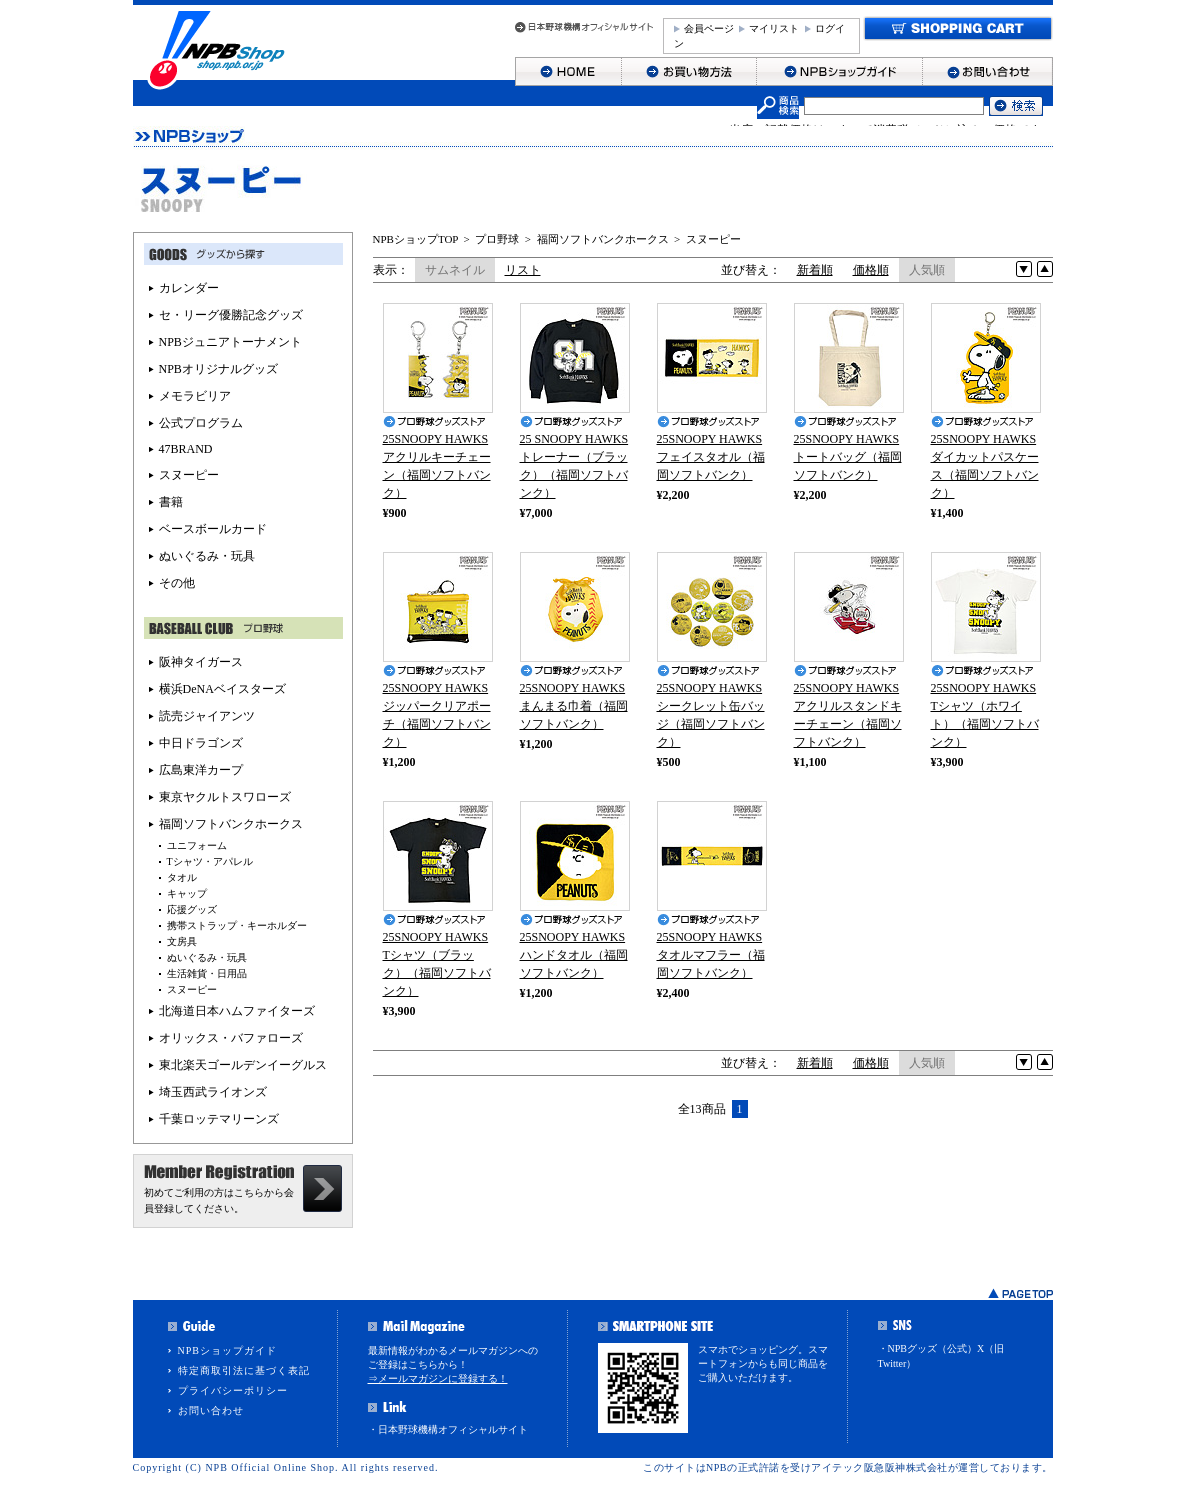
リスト (523, 270)
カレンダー (189, 288)
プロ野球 (497, 239)
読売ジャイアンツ (207, 716)
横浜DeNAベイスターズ (222, 689)
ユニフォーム (197, 845)
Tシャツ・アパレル (210, 861)
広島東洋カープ (201, 770)
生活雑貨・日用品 (207, 973)
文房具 (182, 941)
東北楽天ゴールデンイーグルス (243, 1065)
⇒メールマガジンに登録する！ (438, 1378)
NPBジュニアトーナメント (230, 342)
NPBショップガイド (227, 1350)
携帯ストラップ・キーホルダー (237, 925)
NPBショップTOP (416, 239)
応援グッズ (192, 909)
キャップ (187, 893)
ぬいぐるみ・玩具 (207, 556)
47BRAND (186, 449)
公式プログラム (201, 423)
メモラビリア (195, 396)
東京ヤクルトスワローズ (225, 797)
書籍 (171, 502)
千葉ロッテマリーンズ (219, 1119)
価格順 (871, 270)
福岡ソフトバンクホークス (603, 239)
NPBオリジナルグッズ (218, 369)
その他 (177, 583)
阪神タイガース (201, 662)
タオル (182, 877)
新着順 (815, 270)
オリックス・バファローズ (231, 1038)
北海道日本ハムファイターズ (237, 1011)
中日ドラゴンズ (201, 743)
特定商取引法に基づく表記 (244, 1370)
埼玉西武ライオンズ (213, 1092)
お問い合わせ (211, 1410)
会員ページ (709, 28)
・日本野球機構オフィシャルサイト (448, 1429)
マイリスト (774, 28)
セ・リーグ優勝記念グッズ (231, 315)
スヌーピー (713, 239)
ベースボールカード (213, 529)
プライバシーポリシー (233, 1390)
